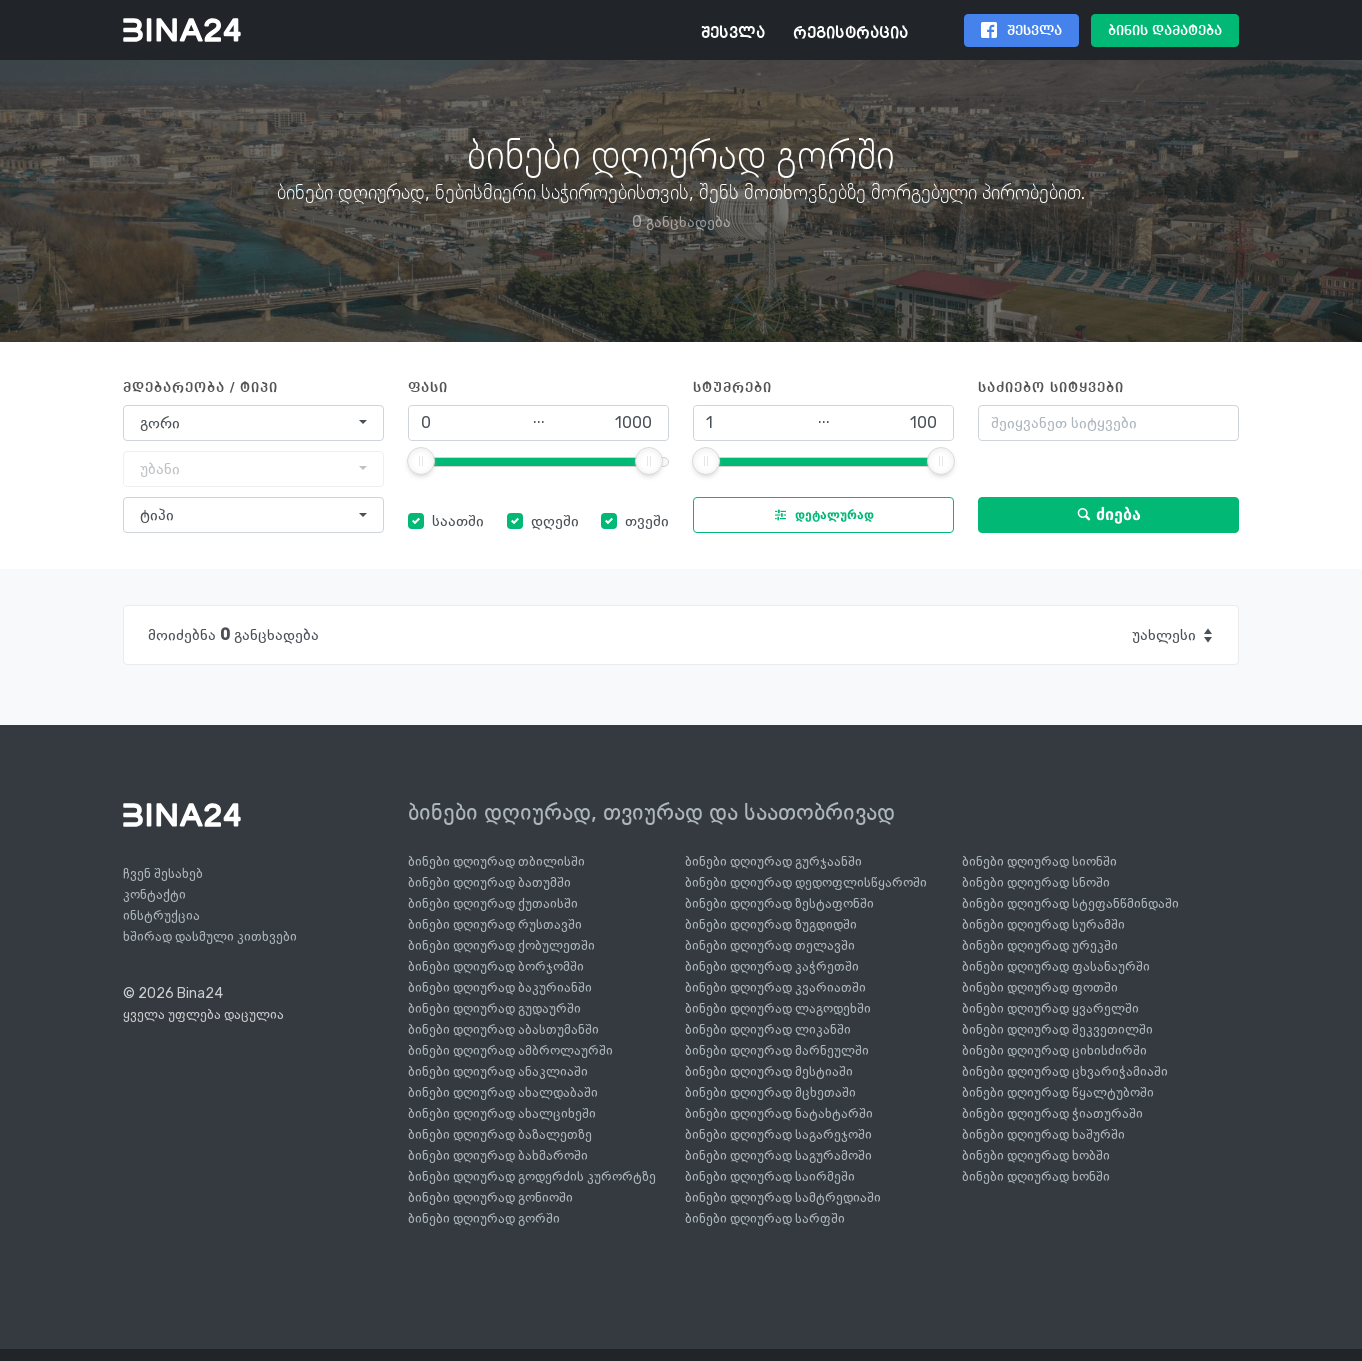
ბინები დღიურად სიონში (1039, 861)
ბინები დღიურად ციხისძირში (1054, 1050)
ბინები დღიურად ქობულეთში (501, 945)
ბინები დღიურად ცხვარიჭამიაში (1065, 1071)
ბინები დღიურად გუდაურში (494, 1008)
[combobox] (253, 423)
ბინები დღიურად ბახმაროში (498, 1155)
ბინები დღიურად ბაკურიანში (500, 987)
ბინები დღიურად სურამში (1043, 924)
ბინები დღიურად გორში (484, 1218)
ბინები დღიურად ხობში (1036, 1155)
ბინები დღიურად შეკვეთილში (1057, 1029)
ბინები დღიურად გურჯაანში (773, 861)
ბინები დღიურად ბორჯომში (496, 966)
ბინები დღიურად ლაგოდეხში (778, 1008)
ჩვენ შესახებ (163, 873)
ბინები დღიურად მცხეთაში (770, 1092)
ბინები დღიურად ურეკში (1040, 945)
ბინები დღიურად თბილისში (496, 861)
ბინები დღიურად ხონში (1036, 1176)
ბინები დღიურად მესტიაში (769, 1071)
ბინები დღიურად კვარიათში (775, 987)
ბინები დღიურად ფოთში (1040, 987)
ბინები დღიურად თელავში (770, 945)
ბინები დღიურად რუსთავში (495, 924)
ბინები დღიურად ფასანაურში (1056, 966)
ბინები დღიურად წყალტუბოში (1058, 1092)
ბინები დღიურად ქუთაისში (493, 903)
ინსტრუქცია (161, 915)
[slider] (421, 461)
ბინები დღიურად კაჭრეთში (772, 966)
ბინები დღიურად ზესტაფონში (779, 903)
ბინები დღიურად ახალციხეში (502, 1113)
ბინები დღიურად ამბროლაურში (510, 1050)
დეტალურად (819, 515)
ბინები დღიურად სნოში (1036, 882)
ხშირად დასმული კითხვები (210, 936)
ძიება (1108, 514)
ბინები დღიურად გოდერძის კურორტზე (532, 1176)
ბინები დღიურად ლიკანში (768, 1029)
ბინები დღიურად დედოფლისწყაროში (806, 882)
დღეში (555, 520)
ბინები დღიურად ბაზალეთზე (500, 1134)
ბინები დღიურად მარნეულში (777, 1050)
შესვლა (733, 34)
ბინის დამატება (1165, 31)
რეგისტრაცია (850, 34)
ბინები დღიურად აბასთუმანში (503, 1029)
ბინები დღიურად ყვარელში (1050, 1008)
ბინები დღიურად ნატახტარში (779, 1113)
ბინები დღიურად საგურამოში (778, 1155)
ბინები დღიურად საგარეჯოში (778, 1134)
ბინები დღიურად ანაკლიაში (498, 1071)
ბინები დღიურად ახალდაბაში (503, 1092)
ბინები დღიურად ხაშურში (1043, 1134)
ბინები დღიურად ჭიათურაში (1052, 1113)
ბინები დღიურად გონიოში (490, 1197)
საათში (458, 520)
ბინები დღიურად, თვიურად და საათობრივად (651, 812)
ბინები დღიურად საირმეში (770, 1176)
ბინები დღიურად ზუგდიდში (771, 924)
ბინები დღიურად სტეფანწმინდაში (1070, 903)
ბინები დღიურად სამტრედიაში (783, 1197)
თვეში (647, 520)
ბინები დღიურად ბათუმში (489, 882)
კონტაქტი (154, 894)
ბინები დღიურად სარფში (765, 1218)
